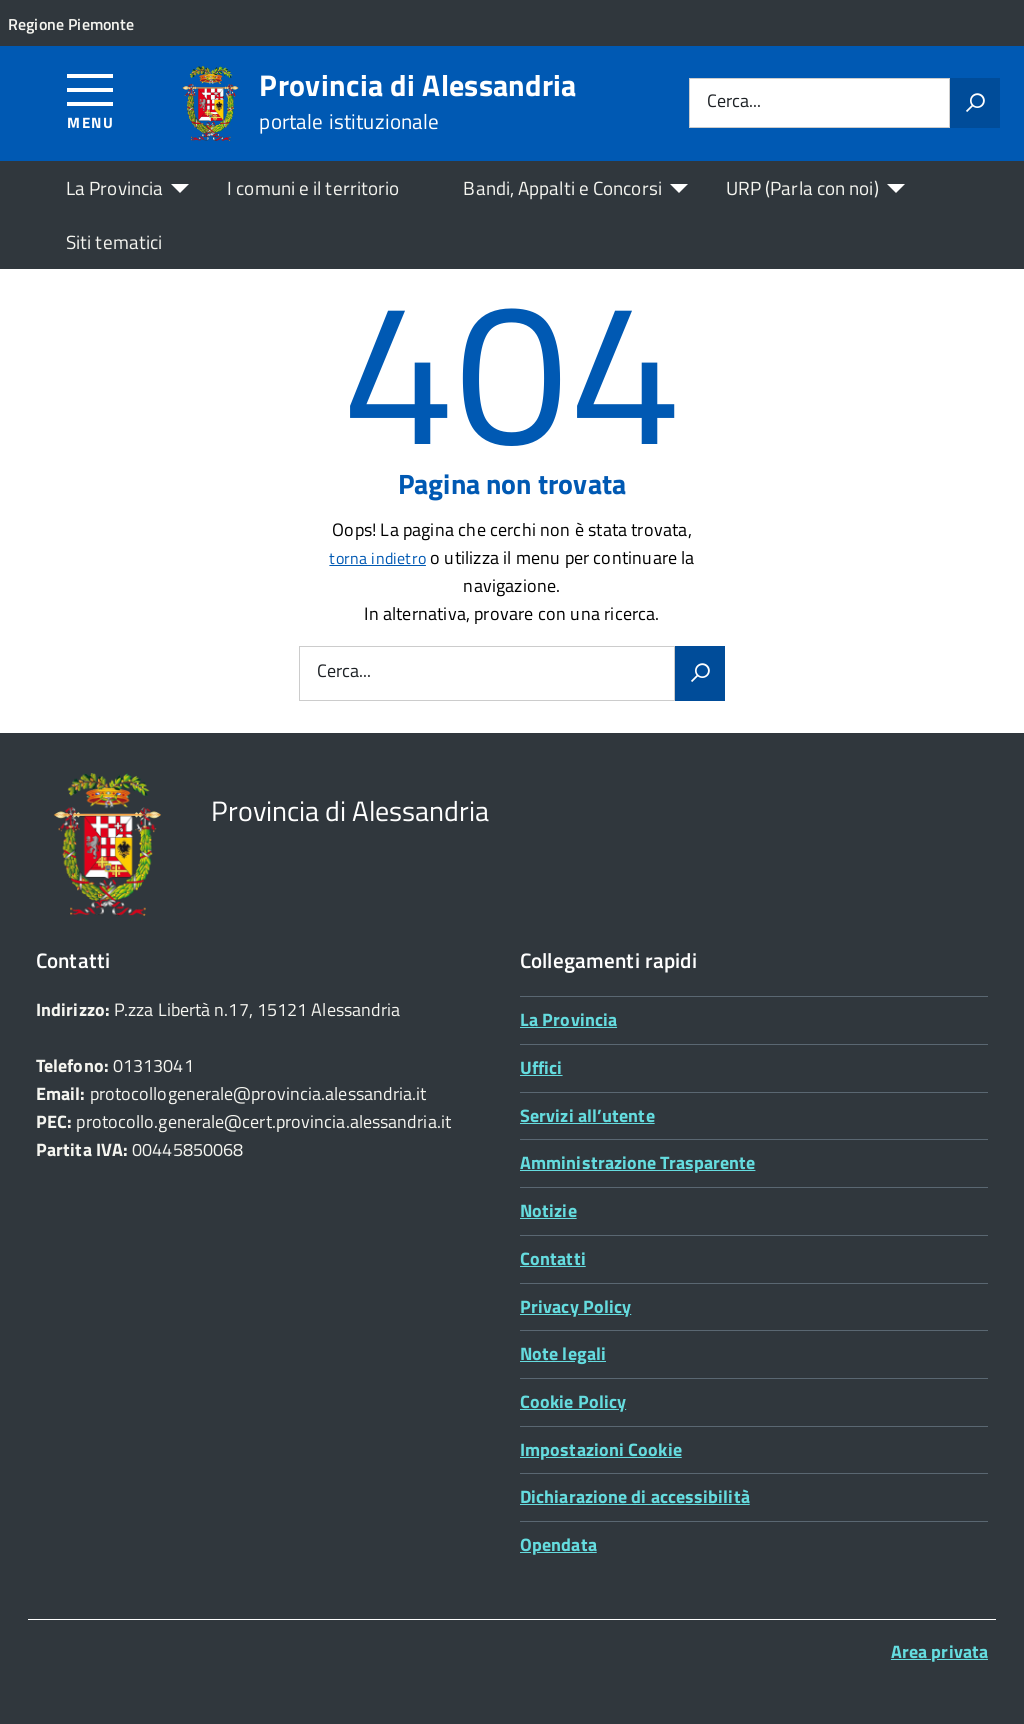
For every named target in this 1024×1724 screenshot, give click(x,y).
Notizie (548, 1210)
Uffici (541, 1067)
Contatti (553, 1258)
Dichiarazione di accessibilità (635, 1496)
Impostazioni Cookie (601, 1449)
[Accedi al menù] (90, 100)
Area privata (939, 1651)
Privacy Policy (575, 1306)
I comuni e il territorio (313, 187)
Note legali (563, 1353)
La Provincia (114, 187)
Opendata (558, 1544)
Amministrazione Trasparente (637, 1162)
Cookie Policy (573, 1401)
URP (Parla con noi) (802, 187)
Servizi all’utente (587, 1115)
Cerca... (734, 102)
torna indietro (377, 558)
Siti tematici (114, 241)
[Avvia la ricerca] (975, 103)
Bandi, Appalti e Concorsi (562, 187)
